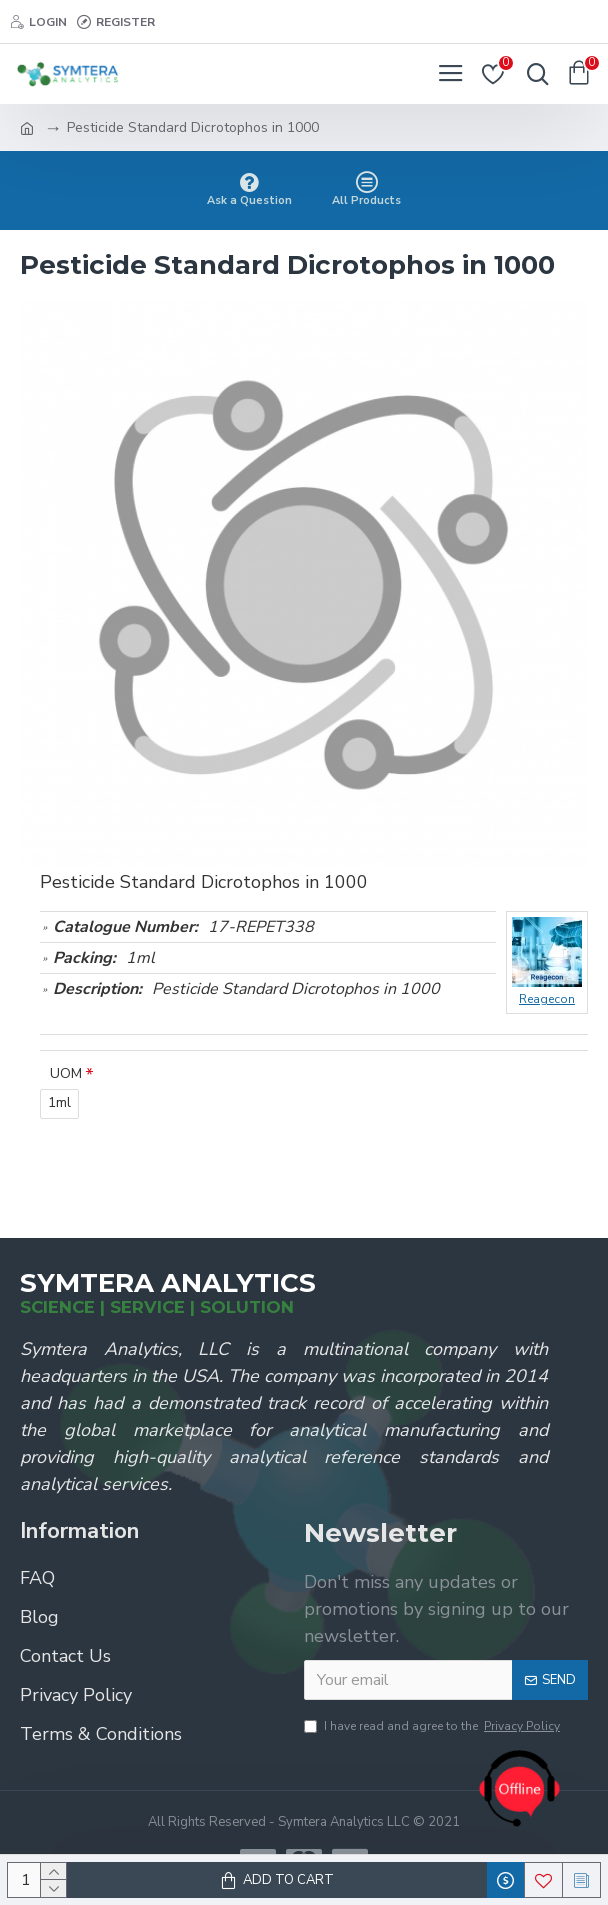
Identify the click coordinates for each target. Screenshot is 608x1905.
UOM (66, 1073)
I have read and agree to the (433, 1726)
